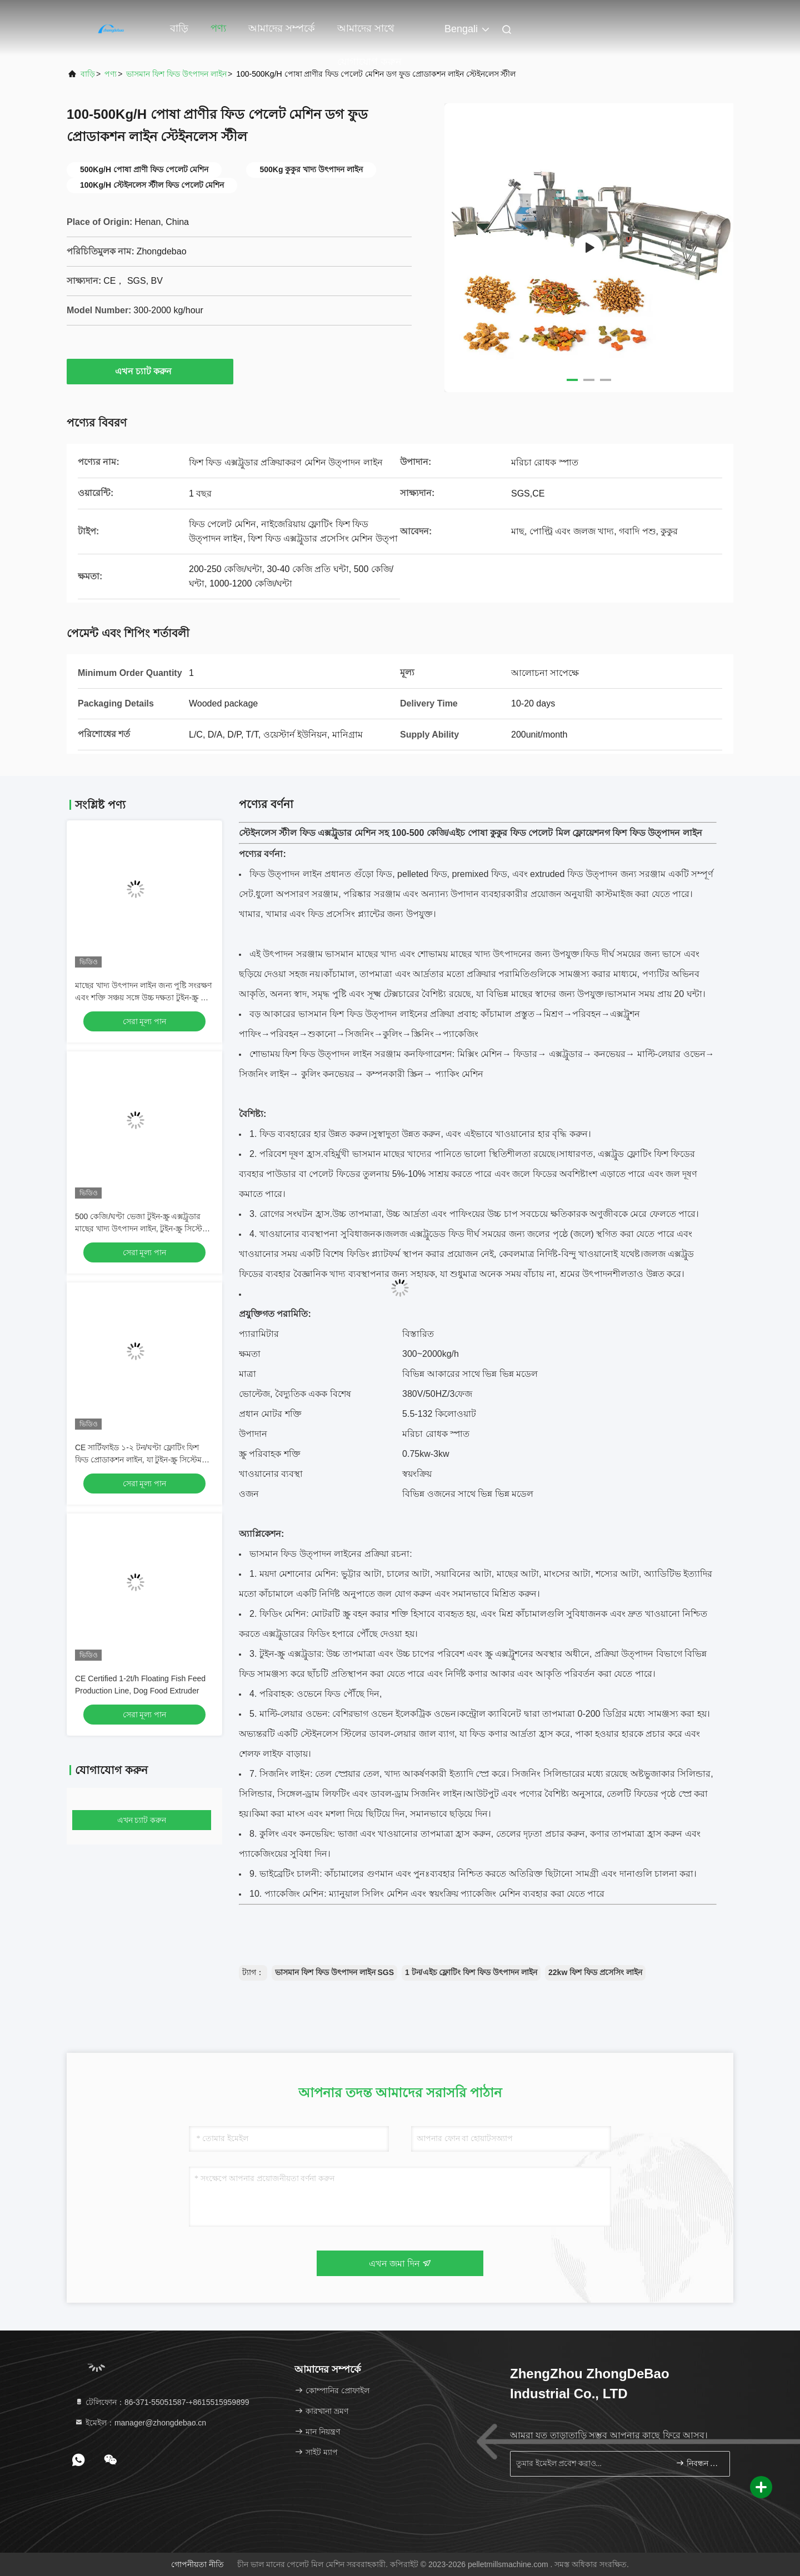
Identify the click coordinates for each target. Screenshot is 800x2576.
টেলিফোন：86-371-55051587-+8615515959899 (161, 2402)
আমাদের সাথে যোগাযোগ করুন (369, 34)
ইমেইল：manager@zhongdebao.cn (140, 2422)
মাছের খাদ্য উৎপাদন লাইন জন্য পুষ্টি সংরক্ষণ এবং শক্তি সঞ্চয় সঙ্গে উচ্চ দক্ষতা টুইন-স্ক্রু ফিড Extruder (144, 997)
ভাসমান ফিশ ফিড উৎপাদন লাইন (176, 73)
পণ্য (218, 28)
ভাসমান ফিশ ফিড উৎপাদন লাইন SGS (334, 1972)
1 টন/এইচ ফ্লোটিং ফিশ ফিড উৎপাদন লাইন (471, 1972)
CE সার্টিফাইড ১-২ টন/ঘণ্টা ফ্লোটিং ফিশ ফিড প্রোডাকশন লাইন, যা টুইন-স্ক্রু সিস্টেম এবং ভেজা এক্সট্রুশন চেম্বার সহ (138, 1459)
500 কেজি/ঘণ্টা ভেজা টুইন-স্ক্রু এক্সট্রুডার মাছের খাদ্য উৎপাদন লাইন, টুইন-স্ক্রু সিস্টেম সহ (141, 1228)
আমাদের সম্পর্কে (281, 28)
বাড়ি (179, 28)
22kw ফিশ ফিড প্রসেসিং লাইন (595, 1972)
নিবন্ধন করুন (698, 2463)
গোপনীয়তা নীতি (197, 2564)
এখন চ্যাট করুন (150, 371)
